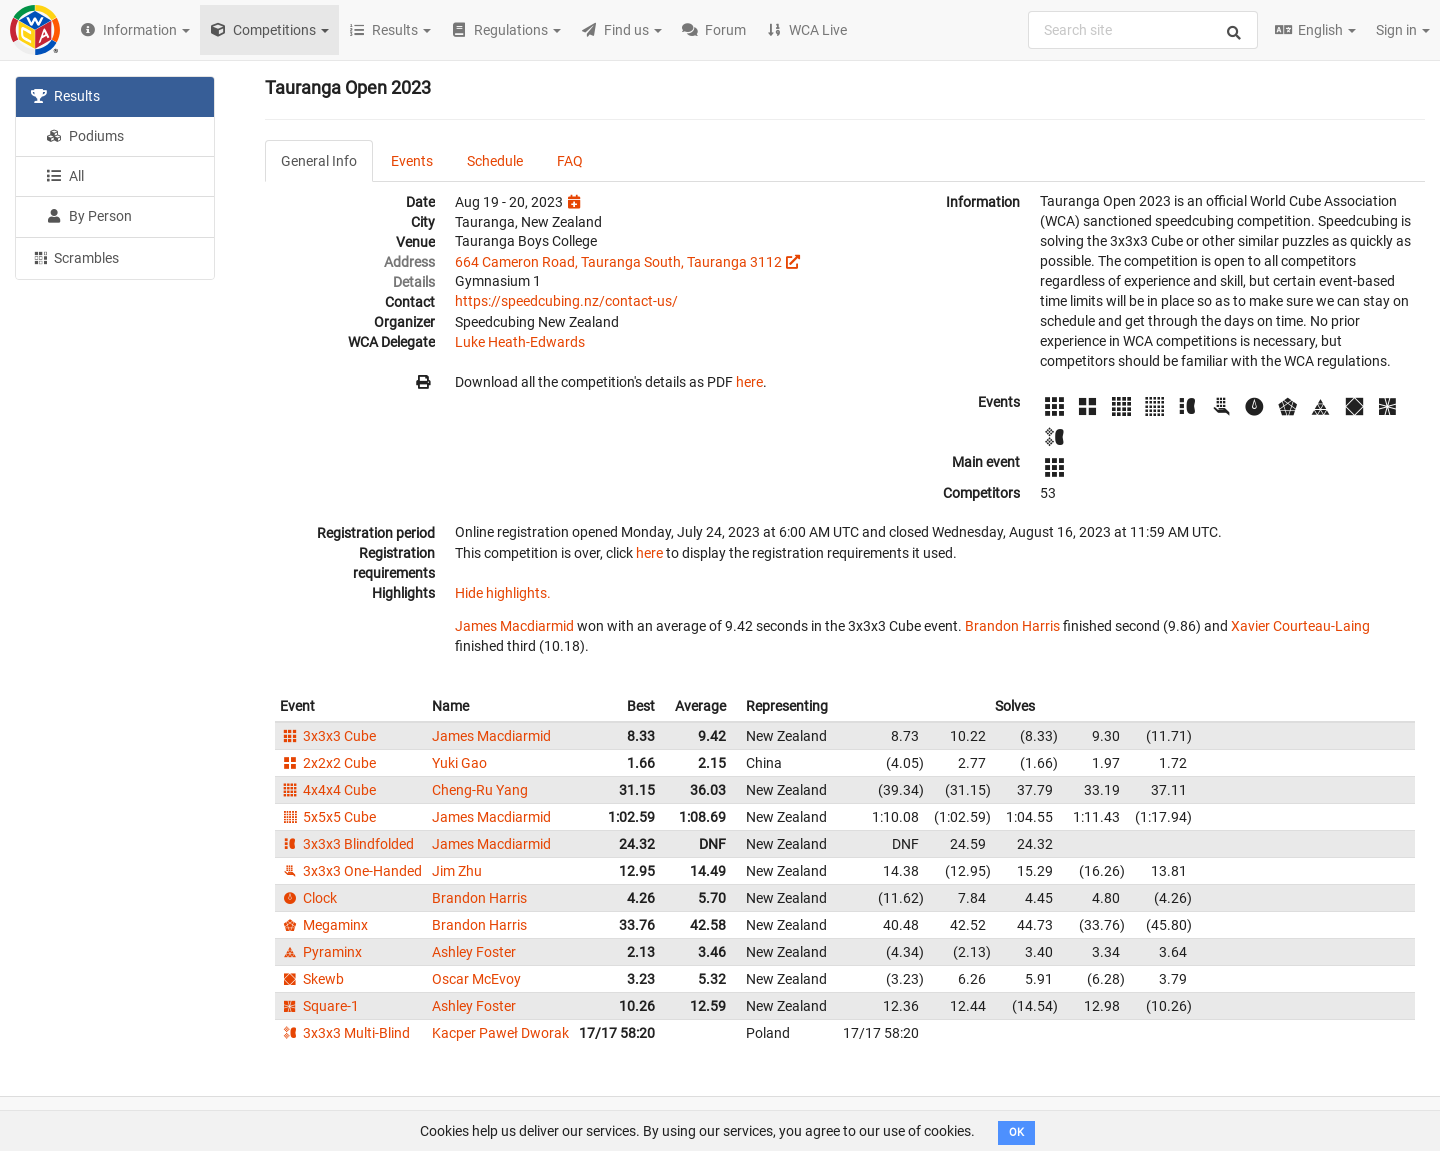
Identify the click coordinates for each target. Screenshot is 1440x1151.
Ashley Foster (474, 952)
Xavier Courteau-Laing (1300, 626)
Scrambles (75, 257)
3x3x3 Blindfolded (347, 844)
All (65, 176)
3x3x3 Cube (328, 736)
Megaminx (324, 925)
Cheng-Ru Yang (480, 790)
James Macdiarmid (514, 626)
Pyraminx (321, 952)
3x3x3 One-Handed (351, 871)
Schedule (495, 161)
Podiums (85, 136)
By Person (89, 216)
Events (412, 161)
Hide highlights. (503, 593)
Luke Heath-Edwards (520, 342)
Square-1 (319, 1006)
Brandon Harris (1012, 626)
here (749, 382)
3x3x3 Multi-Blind (345, 1033)
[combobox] (1143, 30)
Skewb (312, 979)
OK (1016, 1132)
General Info (319, 161)
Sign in (1403, 30)
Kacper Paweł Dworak (500, 1033)
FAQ (570, 161)
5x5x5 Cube (328, 817)
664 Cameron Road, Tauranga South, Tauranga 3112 (618, 262)
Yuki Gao (459, 763)
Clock (308, 898)
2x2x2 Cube (328, 763)
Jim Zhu (457, 871)
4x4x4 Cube (328, 790)
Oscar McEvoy (476, 979)
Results (65, 96)
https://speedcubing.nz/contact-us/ (566, 301)
